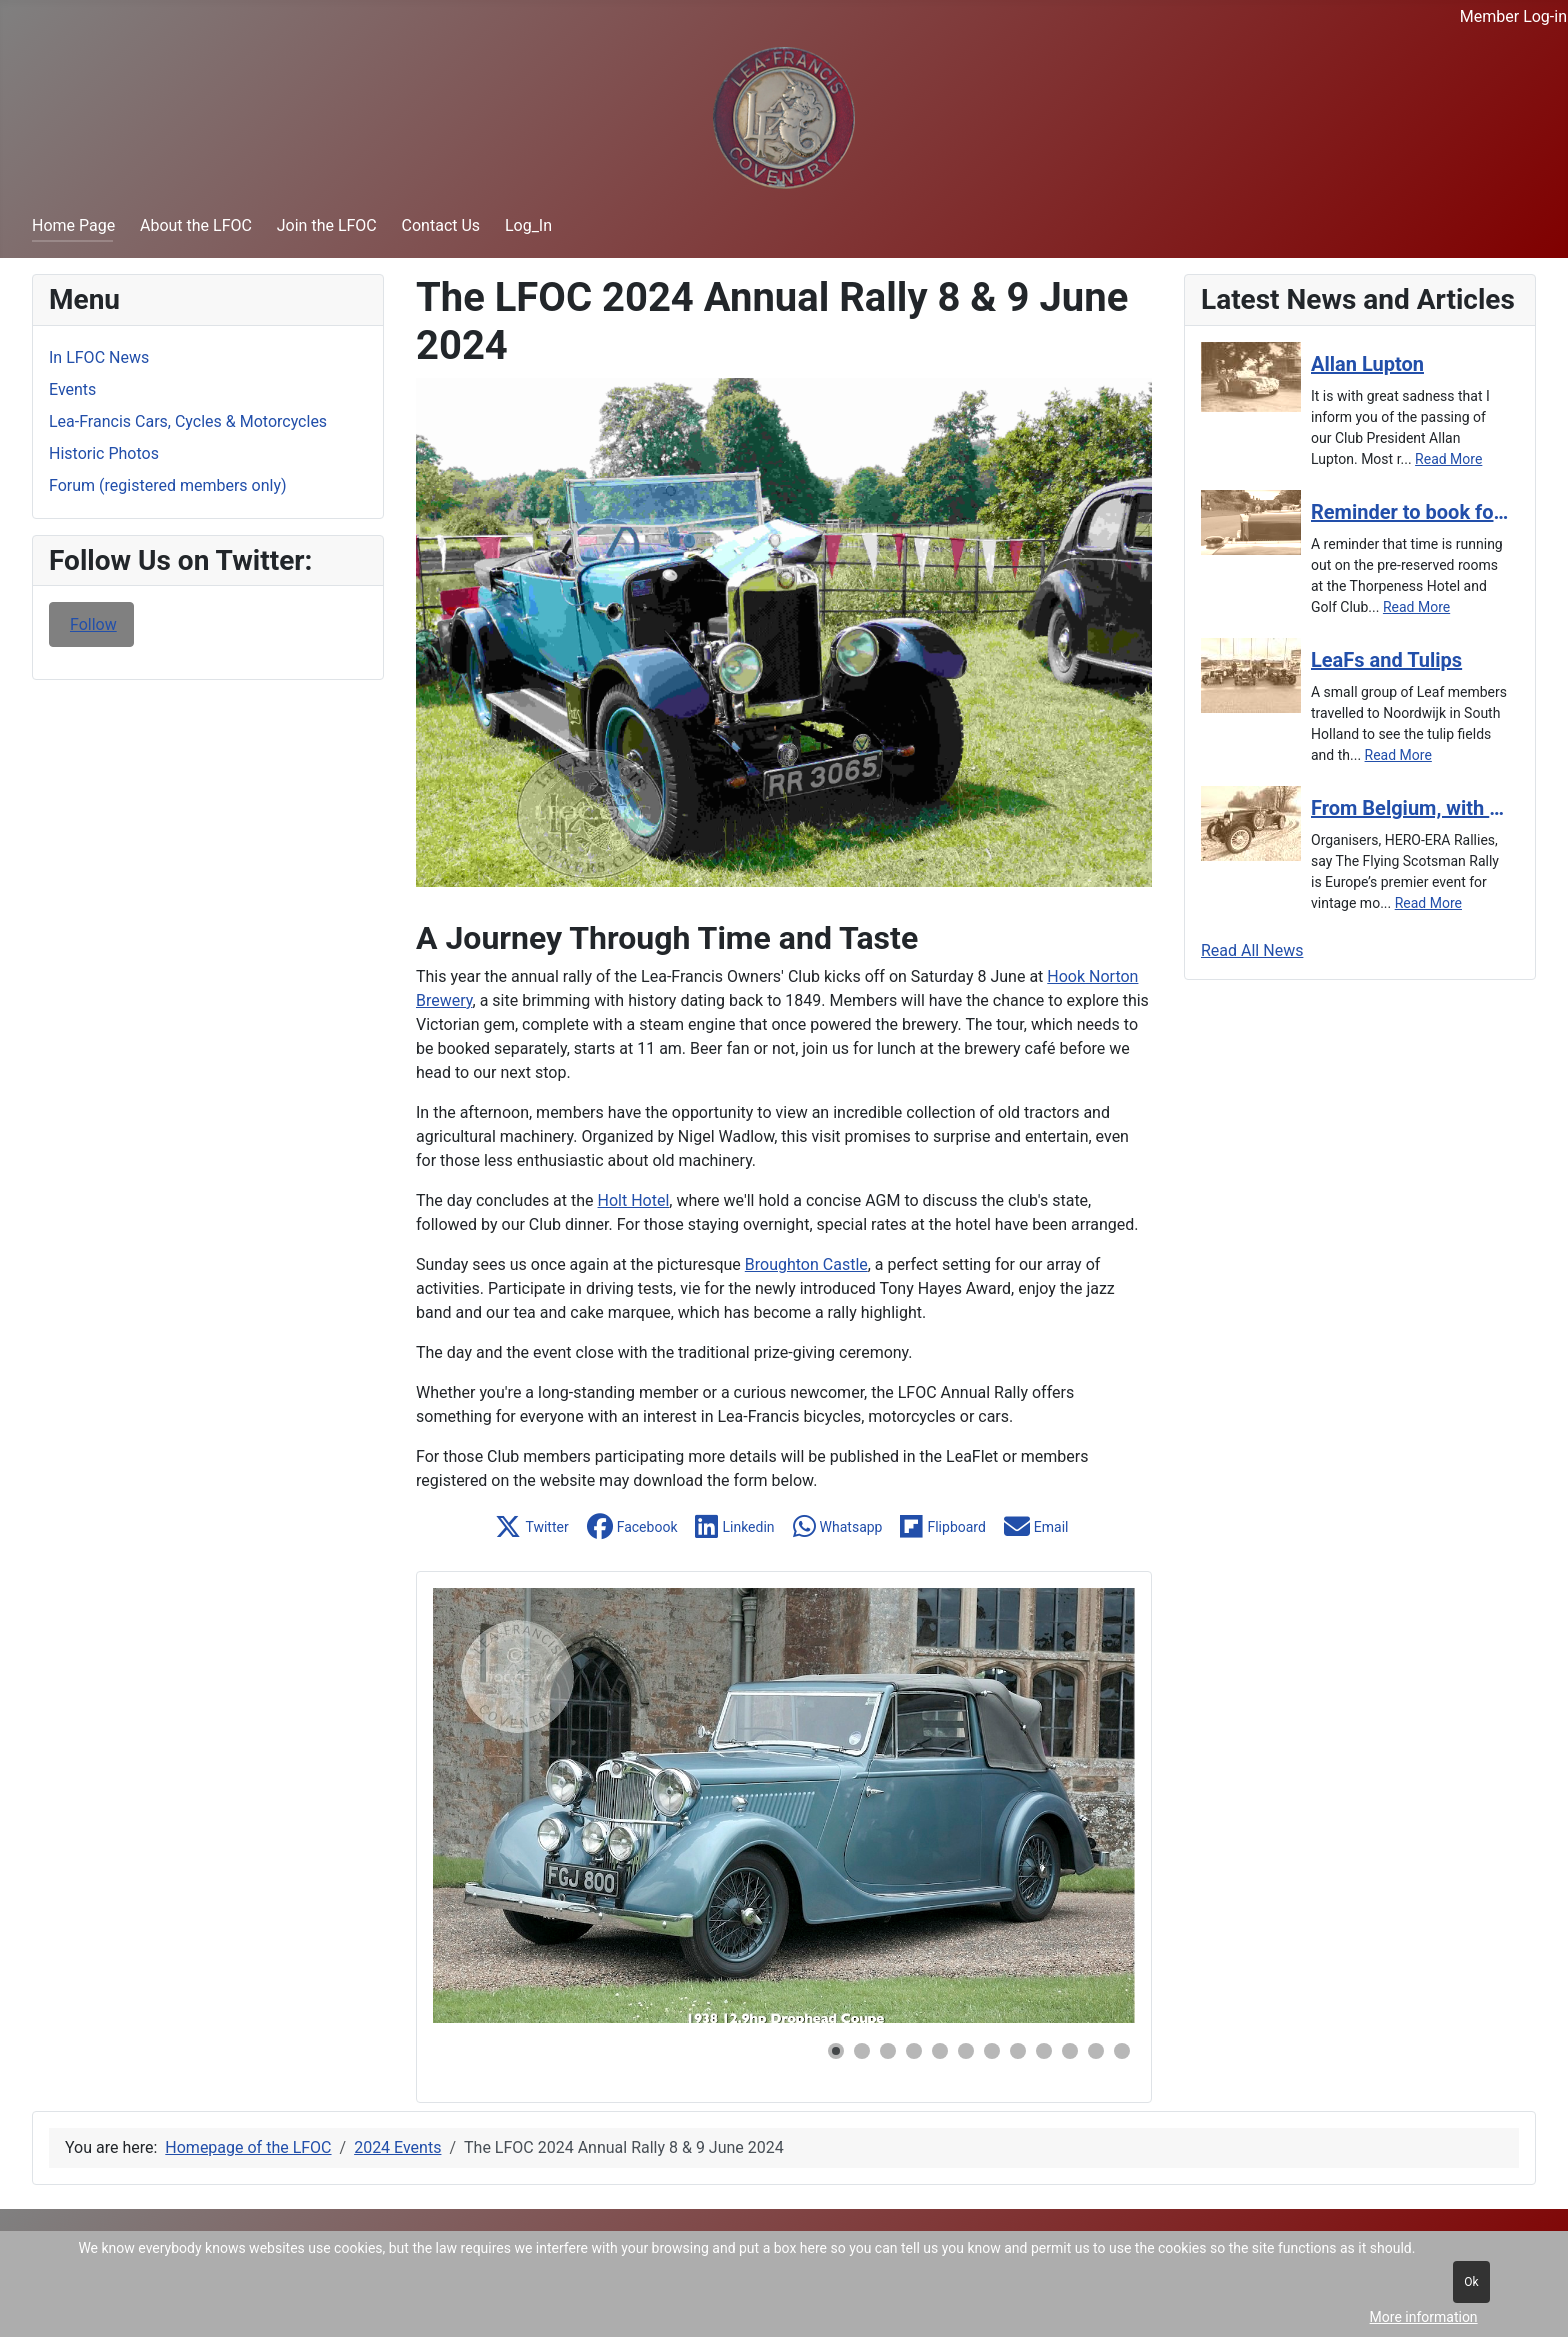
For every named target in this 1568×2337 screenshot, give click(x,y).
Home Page (73, 225)
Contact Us (441, 225)
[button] (533, 1527)
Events (72, 389)
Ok (1471, 2282)
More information (1424, 2317)
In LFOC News (99, 357)
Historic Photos (104, 453)
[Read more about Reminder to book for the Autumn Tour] (1410, 512)
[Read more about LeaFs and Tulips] (1410, 660)
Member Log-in (1513, 16)
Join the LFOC (327, 225)
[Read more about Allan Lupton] (1410, 364)
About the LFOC (196, 225)
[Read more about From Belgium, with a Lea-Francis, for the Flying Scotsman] (1410, 808)
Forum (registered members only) (168, 485)
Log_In (528, 225)
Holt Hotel (634, 1200)
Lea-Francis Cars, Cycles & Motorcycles (188, 421)
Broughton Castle (806, 1264)
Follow (93, 624)
